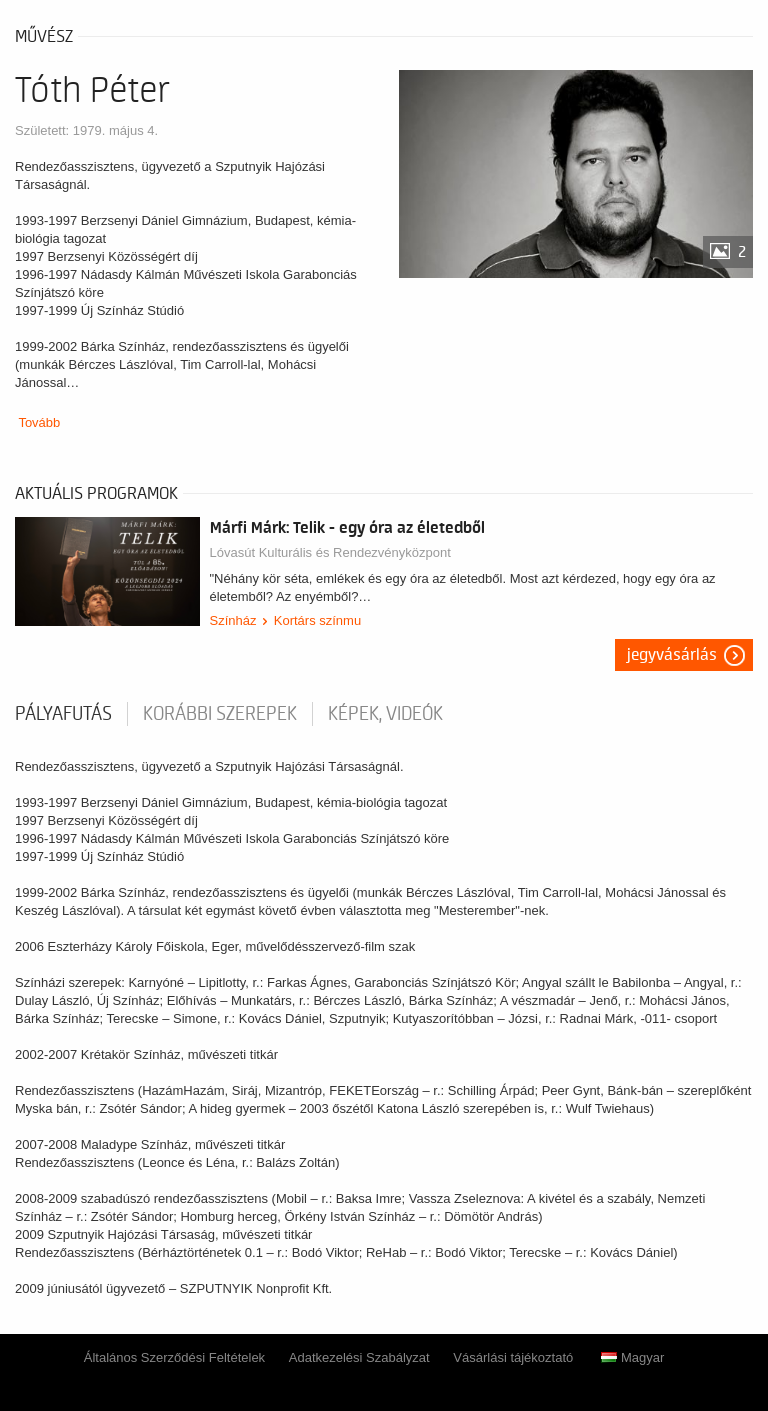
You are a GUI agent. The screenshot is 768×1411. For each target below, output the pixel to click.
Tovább (39, 422)
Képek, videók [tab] (385, 714)
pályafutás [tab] (63, 714)
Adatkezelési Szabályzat (359, 1357)
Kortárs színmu (317, 620)
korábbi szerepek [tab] (220, 714)
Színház (233, 620)
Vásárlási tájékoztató (513, 1357)
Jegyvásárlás (672, 655)
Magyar (632, 1357)
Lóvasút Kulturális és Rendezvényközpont (330, 552)
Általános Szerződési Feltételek (174, 1357)
